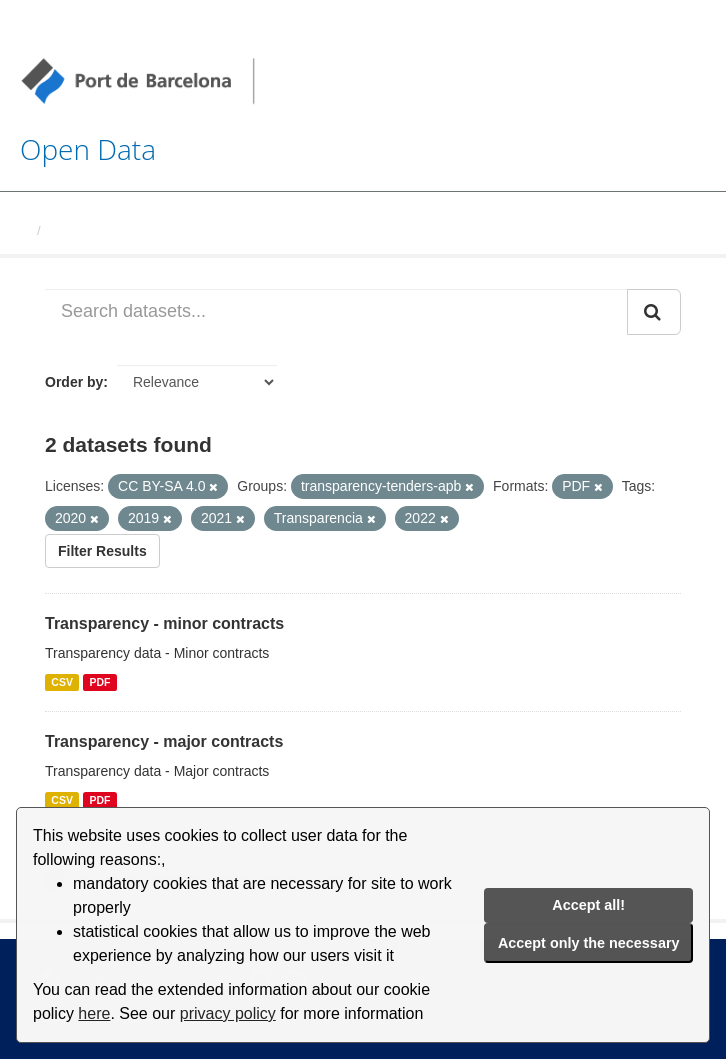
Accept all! (588, 905)
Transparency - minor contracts (164, 623)
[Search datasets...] (336, 312)
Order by (74, 382)
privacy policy (228, 1013)
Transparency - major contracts (164, 741)
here (94, 1013)
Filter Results (102, 551)
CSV (62, 682)
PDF (99, 682)
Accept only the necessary (589, 943)
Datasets (76, 230)
